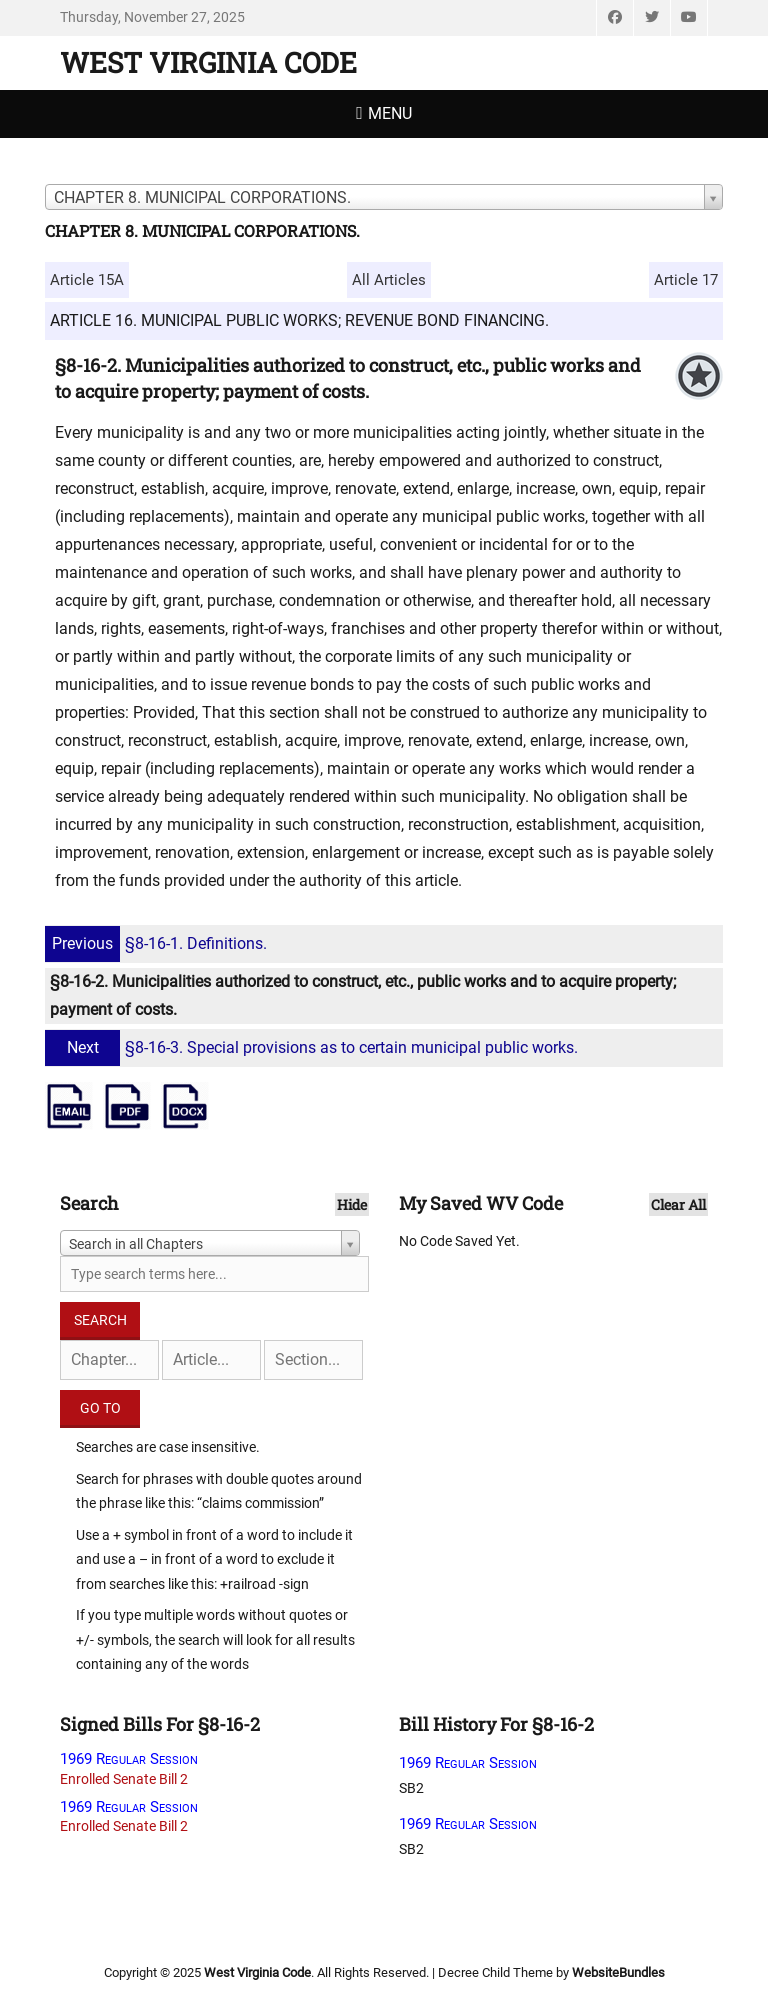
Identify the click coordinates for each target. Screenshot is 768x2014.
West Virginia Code (208, 62)
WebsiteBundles (618, 1972)
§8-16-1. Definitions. (158, 943)
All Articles (389, 280)
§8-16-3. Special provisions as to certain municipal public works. (314, 1047)
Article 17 (686, 280)
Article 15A (87, 280)
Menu (390, 113)
